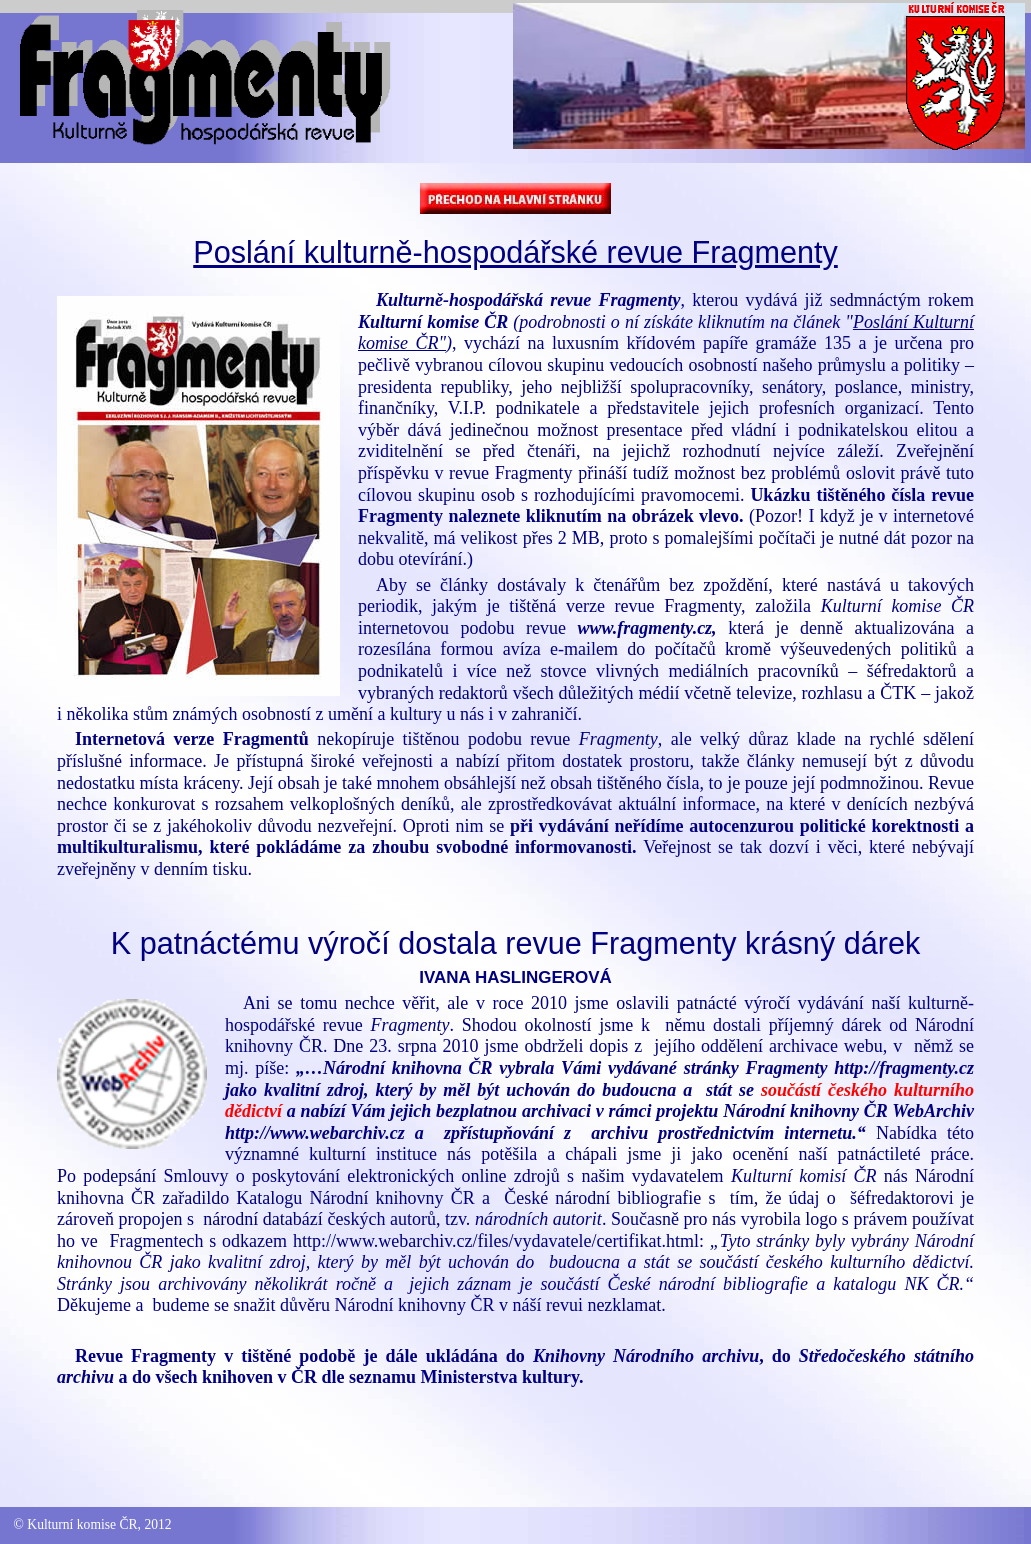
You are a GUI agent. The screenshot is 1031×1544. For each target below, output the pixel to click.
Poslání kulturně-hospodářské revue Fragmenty (515, 252)
